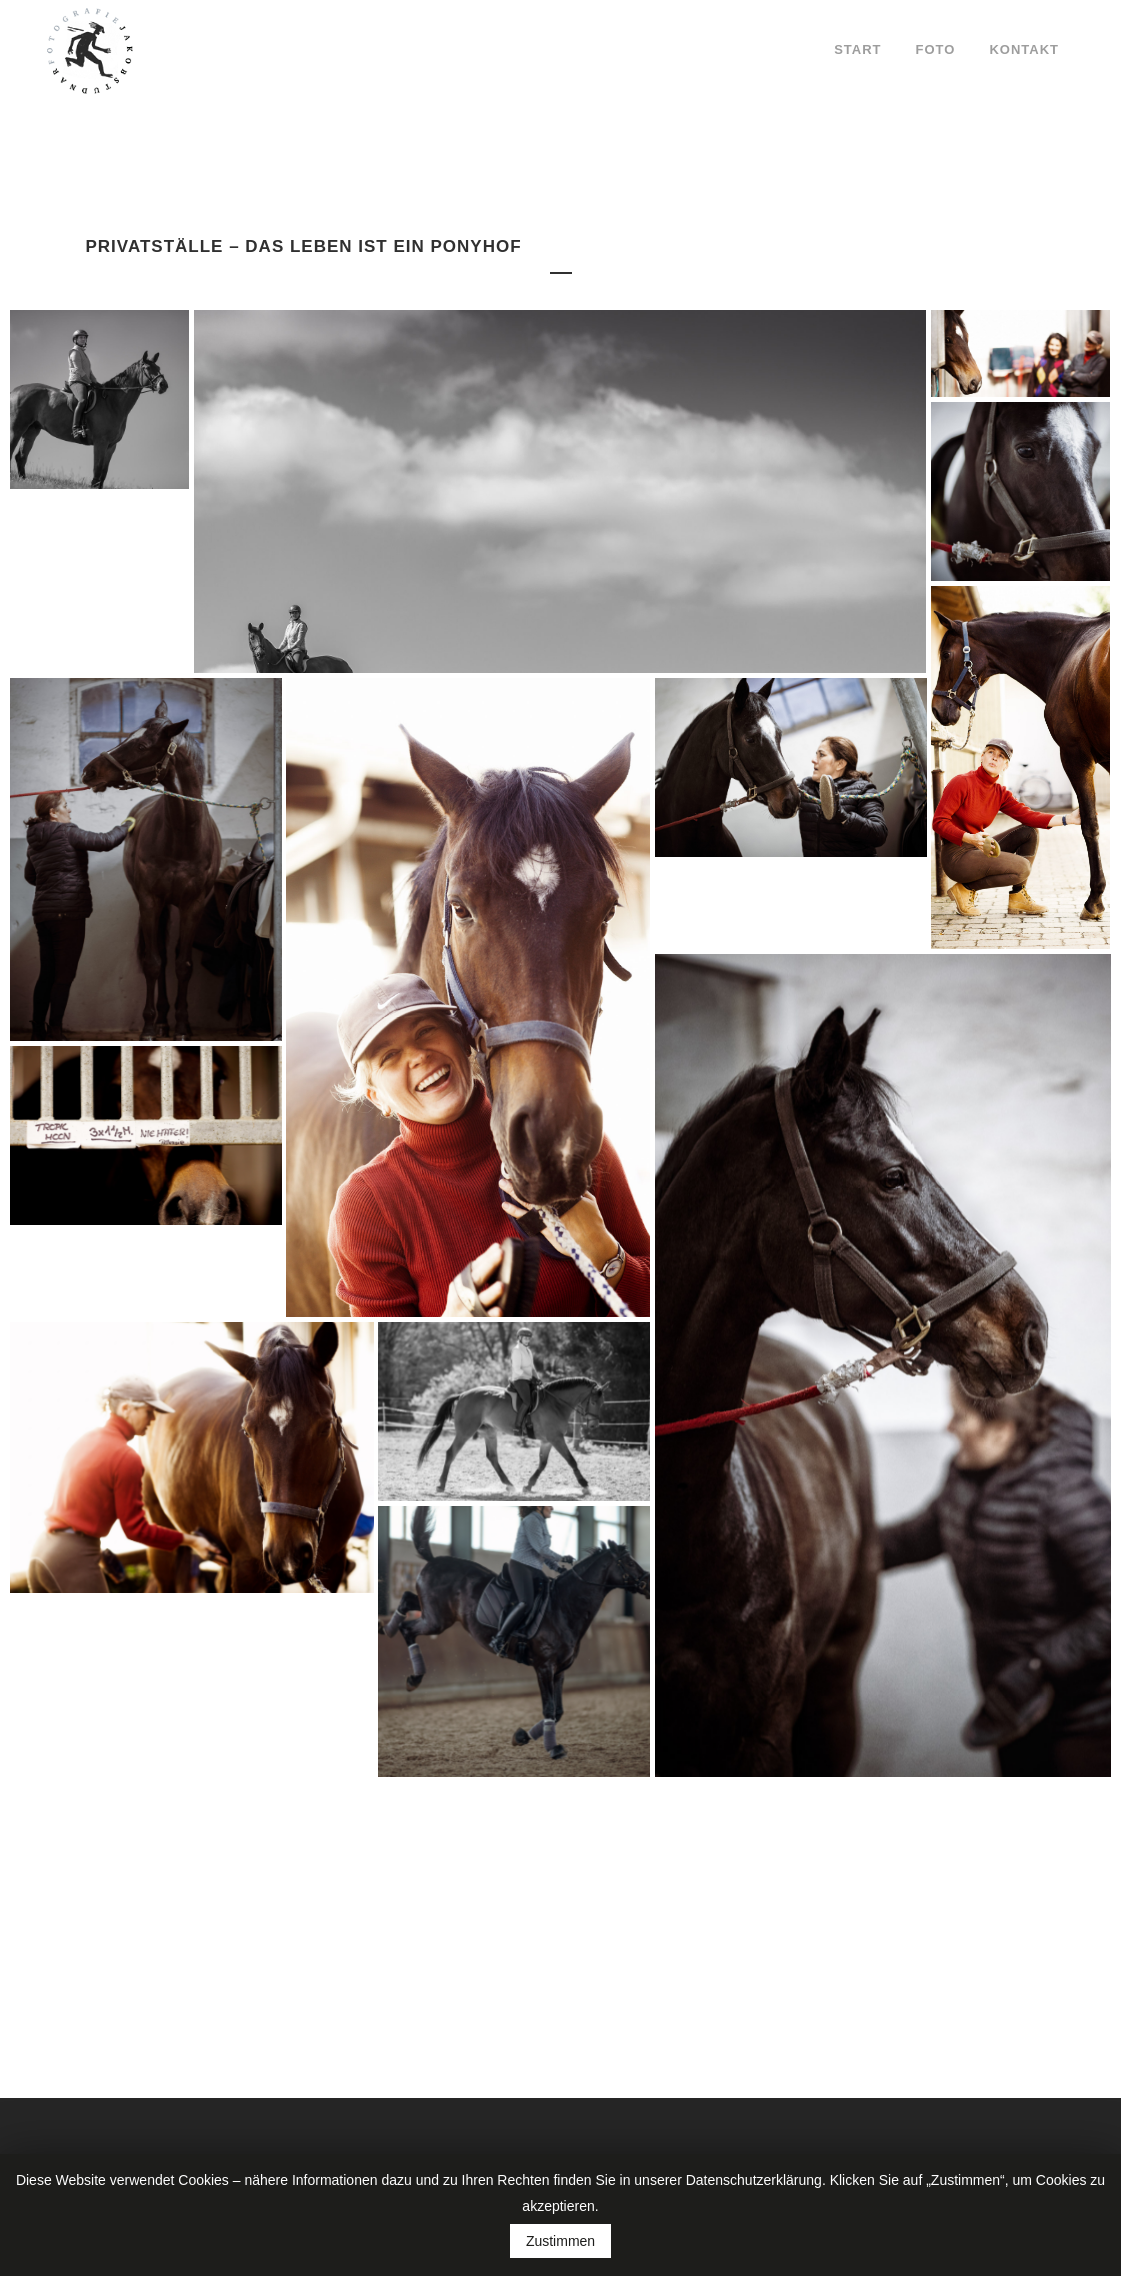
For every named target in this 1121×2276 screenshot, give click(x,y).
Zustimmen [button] (560, 2241)
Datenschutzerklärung (754, 2180)
